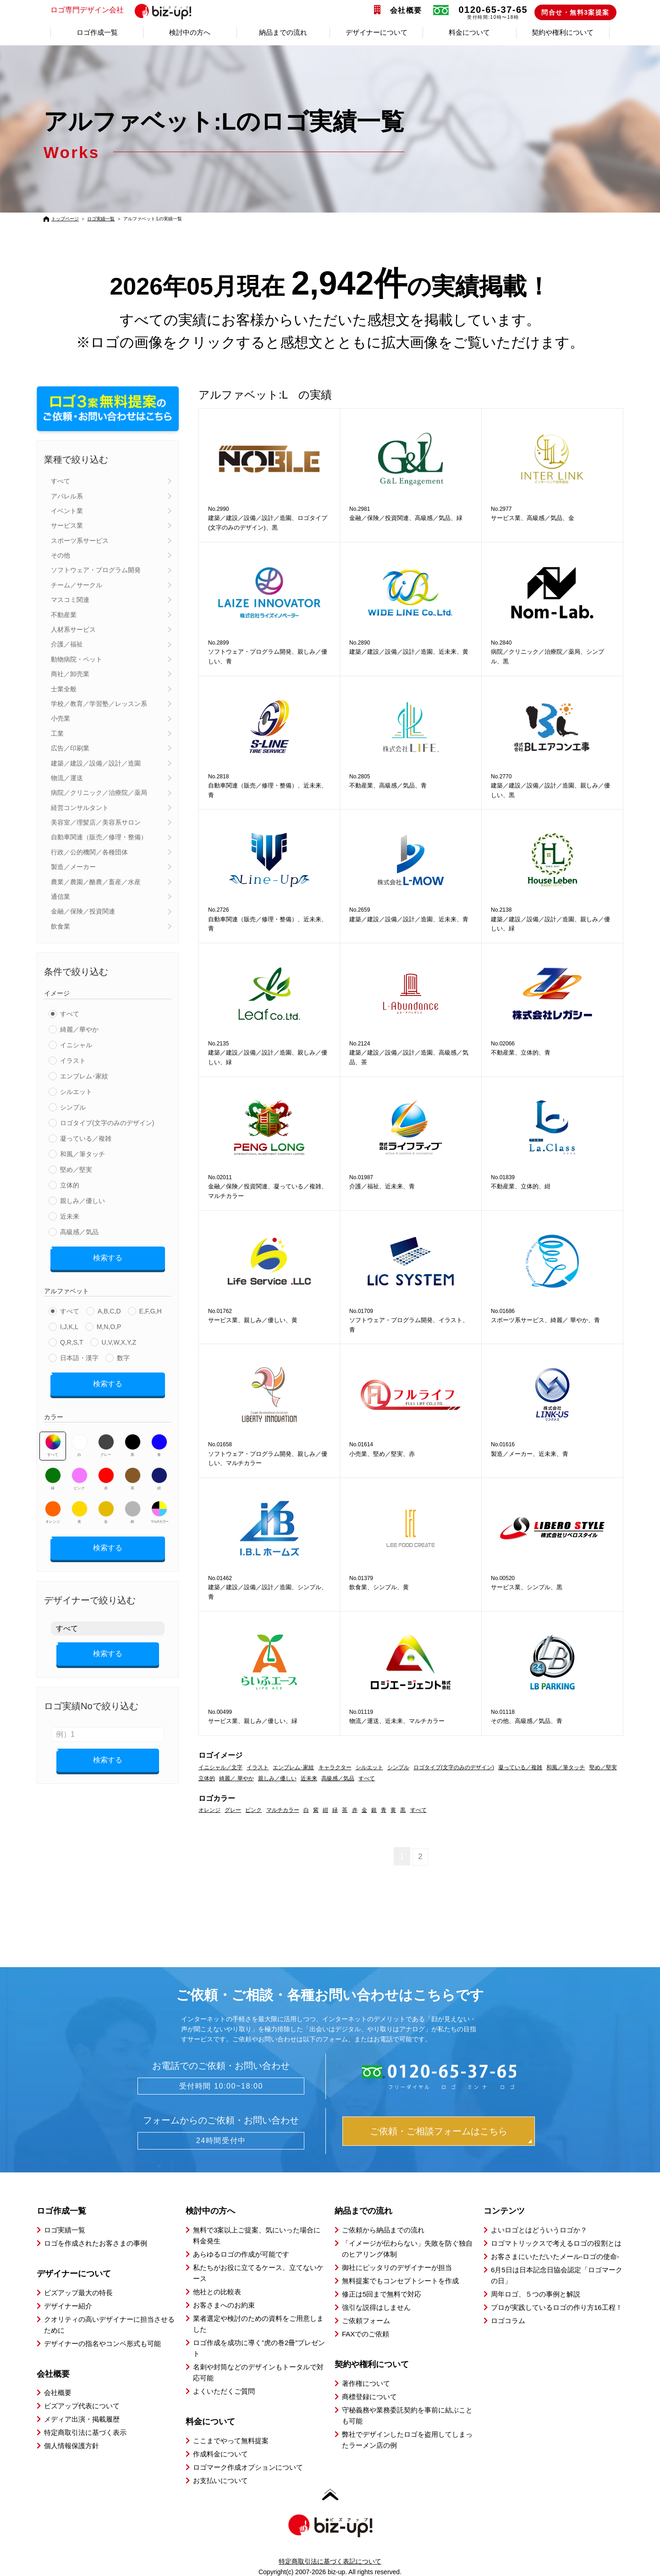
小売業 (60, 718)
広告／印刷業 (70, 748)
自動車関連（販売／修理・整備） (99, 837)
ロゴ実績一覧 (101, 218)
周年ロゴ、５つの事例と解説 (535, 2293)
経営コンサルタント (80, 807)
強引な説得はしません (376, 2306)
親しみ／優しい (82, 1200)
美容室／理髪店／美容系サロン (96, 822)
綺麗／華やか (79, 1029)
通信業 (60, 896)
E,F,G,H (150, 1308)
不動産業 (64, 614)
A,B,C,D (109, 1308)
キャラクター (335, 1767)
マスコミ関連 (70, 599)
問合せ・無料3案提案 (575, 12)
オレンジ (53, 1505)
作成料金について (220, 2453)
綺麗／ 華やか (236, 1778)
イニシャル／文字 (220, 1767)
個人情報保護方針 (71, 2445)
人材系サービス (73, 629)
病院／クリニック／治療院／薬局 (99, 792)
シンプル (73, 1107)
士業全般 (64, 689)
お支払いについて (220, 2479)
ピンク (80, 1472)
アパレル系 (67, 496)
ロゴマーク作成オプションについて (248, 2466)
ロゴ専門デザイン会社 (124, 10)
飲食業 (60, 926)
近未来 (69, 1216)
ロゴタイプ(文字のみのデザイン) (107, 1123)
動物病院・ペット (76, 659)
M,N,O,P (109, 1323)
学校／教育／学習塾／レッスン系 (99, 703)
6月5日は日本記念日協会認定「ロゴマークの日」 (556, 2274)
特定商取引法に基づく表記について (330, 2560)
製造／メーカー (73, 866)
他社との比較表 (217, 2291)
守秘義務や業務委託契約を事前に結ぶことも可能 (407, 2414)
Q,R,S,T (71, 1339)
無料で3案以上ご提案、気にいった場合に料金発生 (256, 2234)
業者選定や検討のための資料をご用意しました (258, 2322)
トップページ (65, 218)
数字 (123, 1354)
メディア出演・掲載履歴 (82, 2419)
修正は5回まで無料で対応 (381, 2293)
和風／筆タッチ (82, 1154)
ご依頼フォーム (366, 2320)
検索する (107, 1256)
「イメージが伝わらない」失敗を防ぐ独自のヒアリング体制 (407, 2247)
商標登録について (369, 2396)
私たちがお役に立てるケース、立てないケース (258, 2272)
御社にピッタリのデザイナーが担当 (397, 2266)
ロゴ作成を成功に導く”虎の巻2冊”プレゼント (259, 2347)
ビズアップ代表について (82, 2405)
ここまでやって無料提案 (231, 2440)
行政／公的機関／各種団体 (89, 852)
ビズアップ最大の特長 (78, 2292)
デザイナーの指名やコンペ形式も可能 (102, 2342)
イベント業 (67, 510)
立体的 (69, 1185)
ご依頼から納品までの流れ (383, 2229)
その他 (60, 555)
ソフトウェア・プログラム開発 (96, 570)
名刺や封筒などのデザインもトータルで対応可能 (258, 2371)
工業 (57, 733)
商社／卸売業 (70, 674)
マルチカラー (159, 1505)
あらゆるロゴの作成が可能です (241, 2253)
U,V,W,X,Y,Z (119, 1339)
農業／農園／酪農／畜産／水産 (96, 882)
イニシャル (76, 1045)
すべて (60, 481)
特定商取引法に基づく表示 (85, 2432)
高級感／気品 (79, 1232)
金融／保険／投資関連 (83, 911)
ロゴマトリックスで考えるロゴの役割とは (556, 2242)
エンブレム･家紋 (84, 1076)
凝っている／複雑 (85, 1138)
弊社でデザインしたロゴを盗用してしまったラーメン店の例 (407, 2438)
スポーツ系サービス (80, 540)
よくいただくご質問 (224, 2390)
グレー (106, 1438)
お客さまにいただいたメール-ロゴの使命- (555, 2255)
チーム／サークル (76, 585)
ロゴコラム (508, 2320)
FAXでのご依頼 (365, 2333)
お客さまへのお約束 (224, 2304)
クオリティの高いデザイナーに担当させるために (109, 2323)
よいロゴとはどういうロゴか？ (539, 2229)
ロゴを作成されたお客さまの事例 (95, 2242)
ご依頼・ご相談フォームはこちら (438, 2131)
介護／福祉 (67, 644)
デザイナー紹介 (68, 2305)
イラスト (73, 1060)
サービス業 (67, 525)
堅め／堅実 (76, 1169)
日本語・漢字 (79, 1354)
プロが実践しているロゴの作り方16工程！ (556, 2306)
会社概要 (406, 10)
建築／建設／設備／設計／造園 (96, 763)
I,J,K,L (69, 1323)
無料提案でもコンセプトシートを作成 (400, 2280)
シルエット (76, 1091)
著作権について (366, 2382)
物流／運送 (67, 778)
